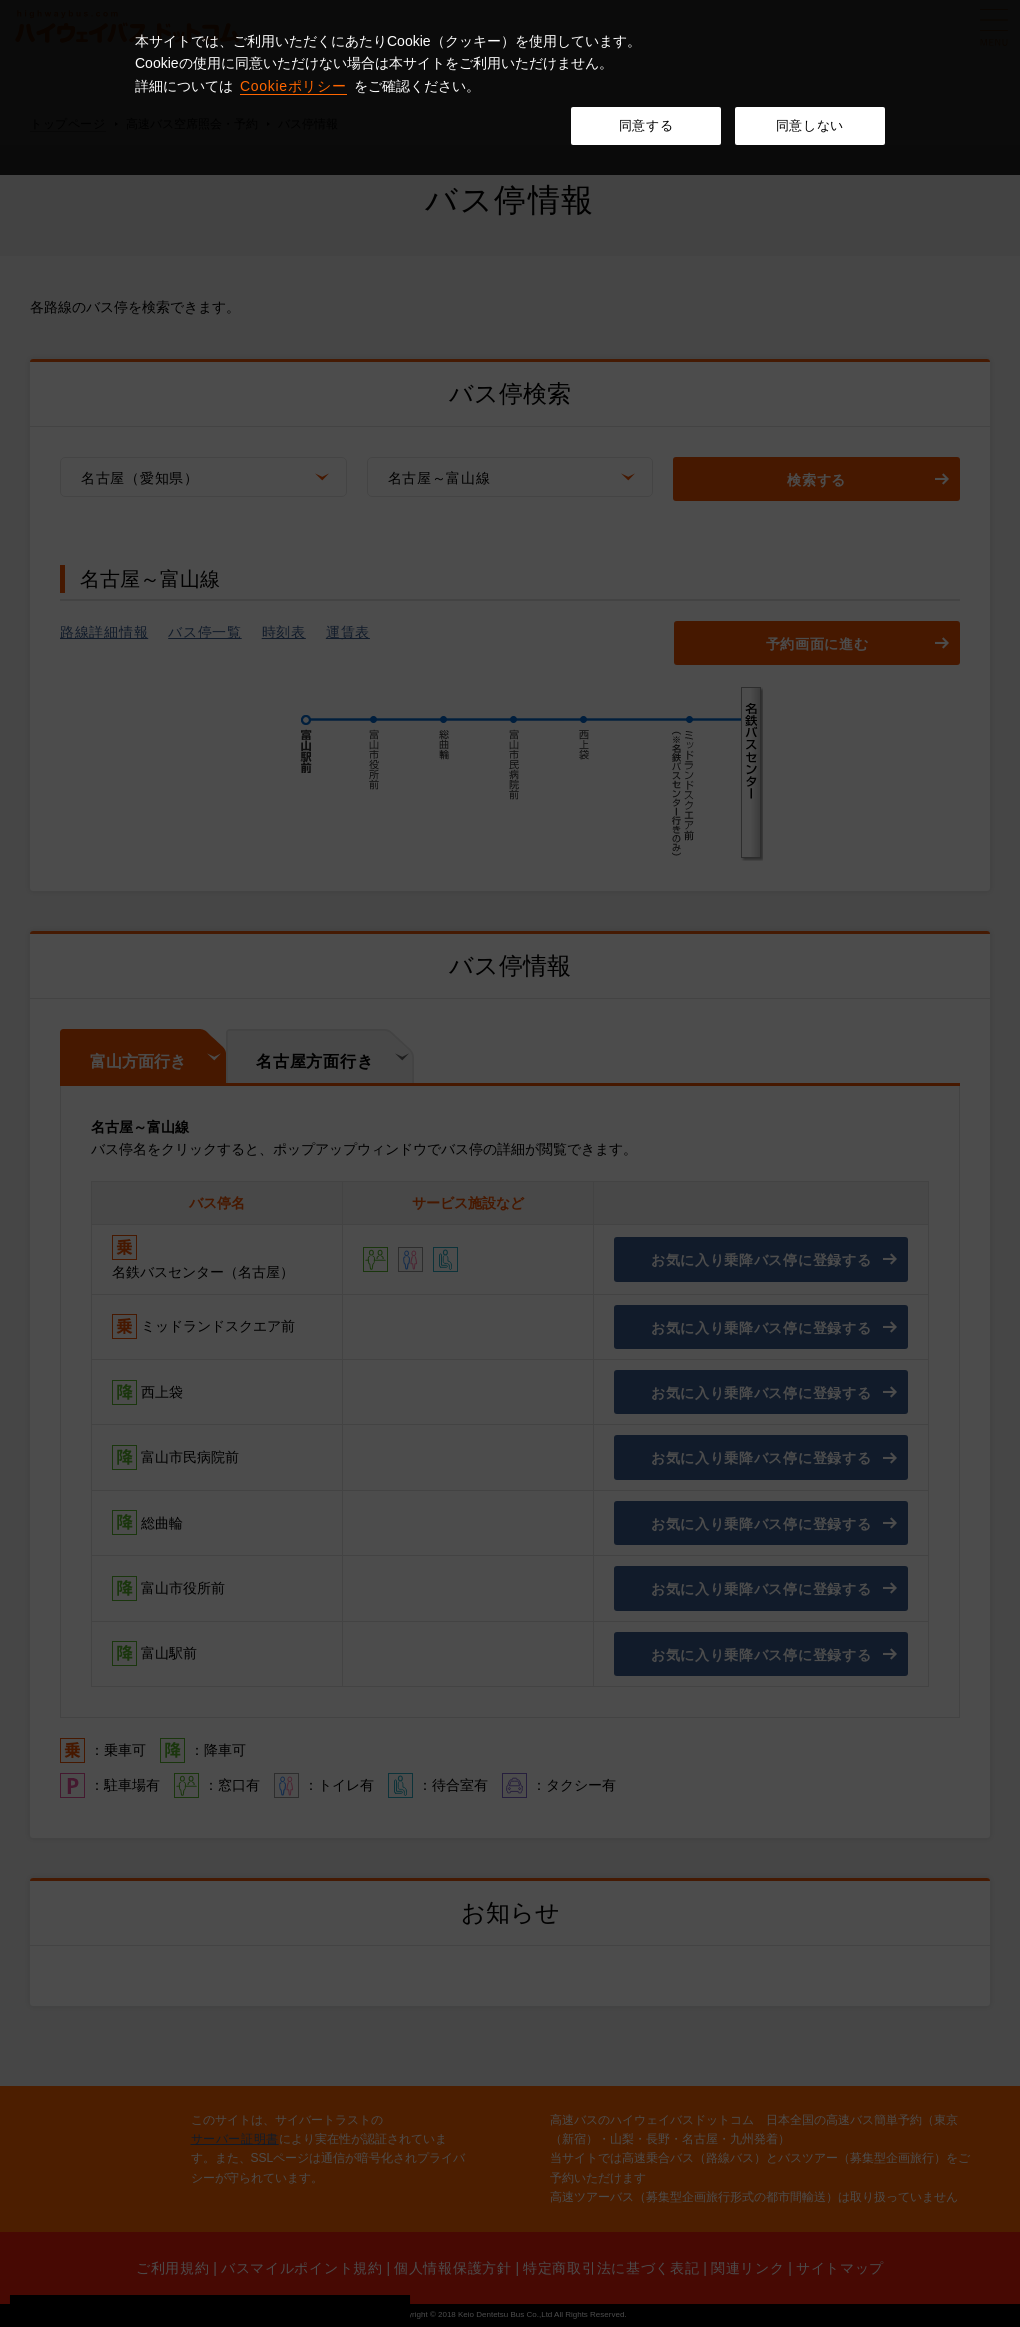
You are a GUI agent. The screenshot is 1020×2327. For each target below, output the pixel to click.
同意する (646, 125)
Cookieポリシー (293, 86)
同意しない (810, 125)
